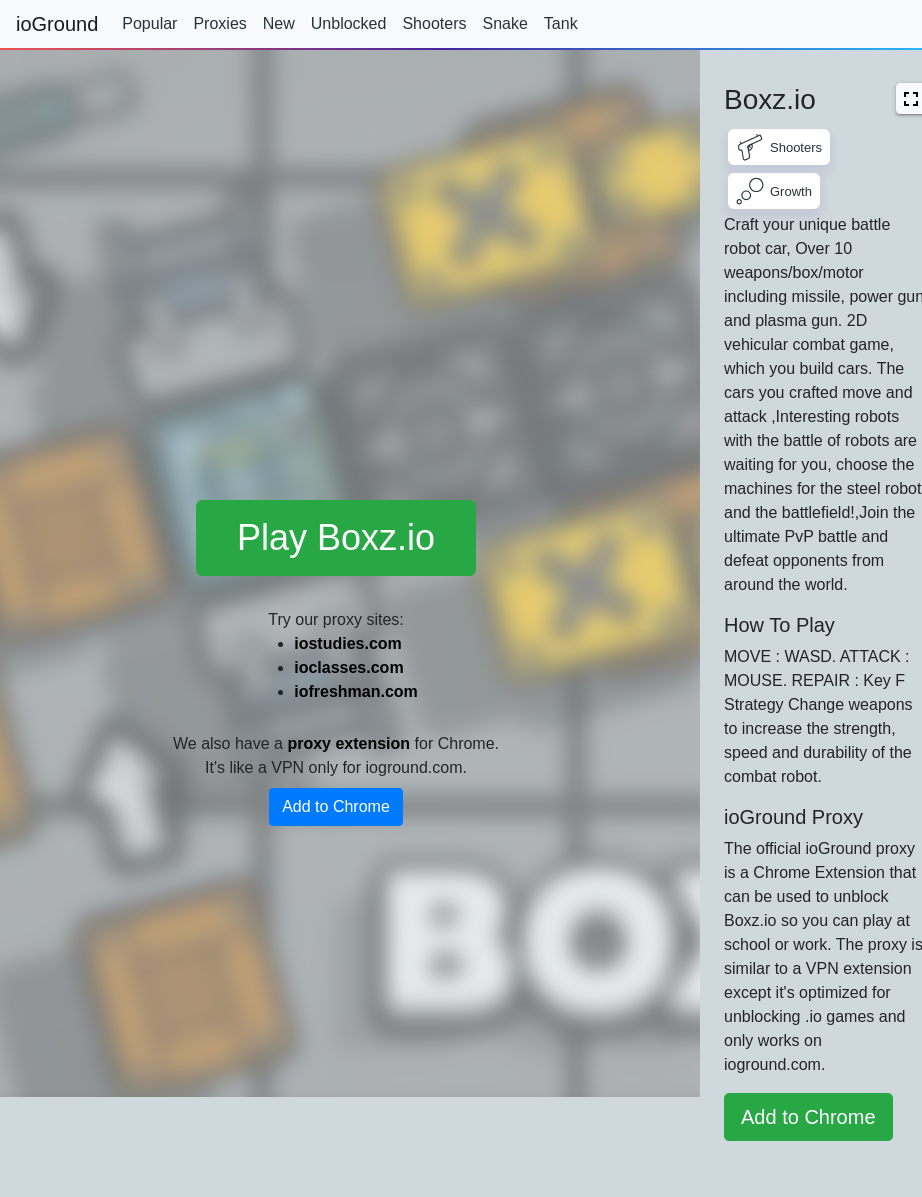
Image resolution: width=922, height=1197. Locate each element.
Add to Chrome (336, 806)
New (279, 23)
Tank (561, 23)
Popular (149, 23)
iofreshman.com (356, 691)
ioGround (57, 24)
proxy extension (348, 743)
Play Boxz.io (336, 537)
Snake (504, 23)
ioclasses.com (348, 667)
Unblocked (349, 23)
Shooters (434, 23)
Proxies (219, 23)
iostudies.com (348, 643)
